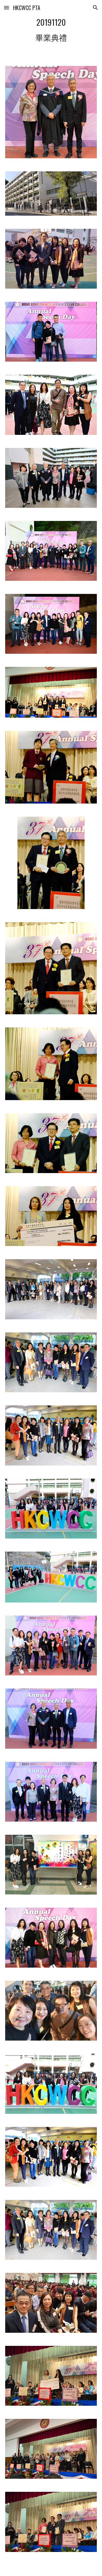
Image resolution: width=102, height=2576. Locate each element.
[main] (51, 29)
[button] (6, 7)
